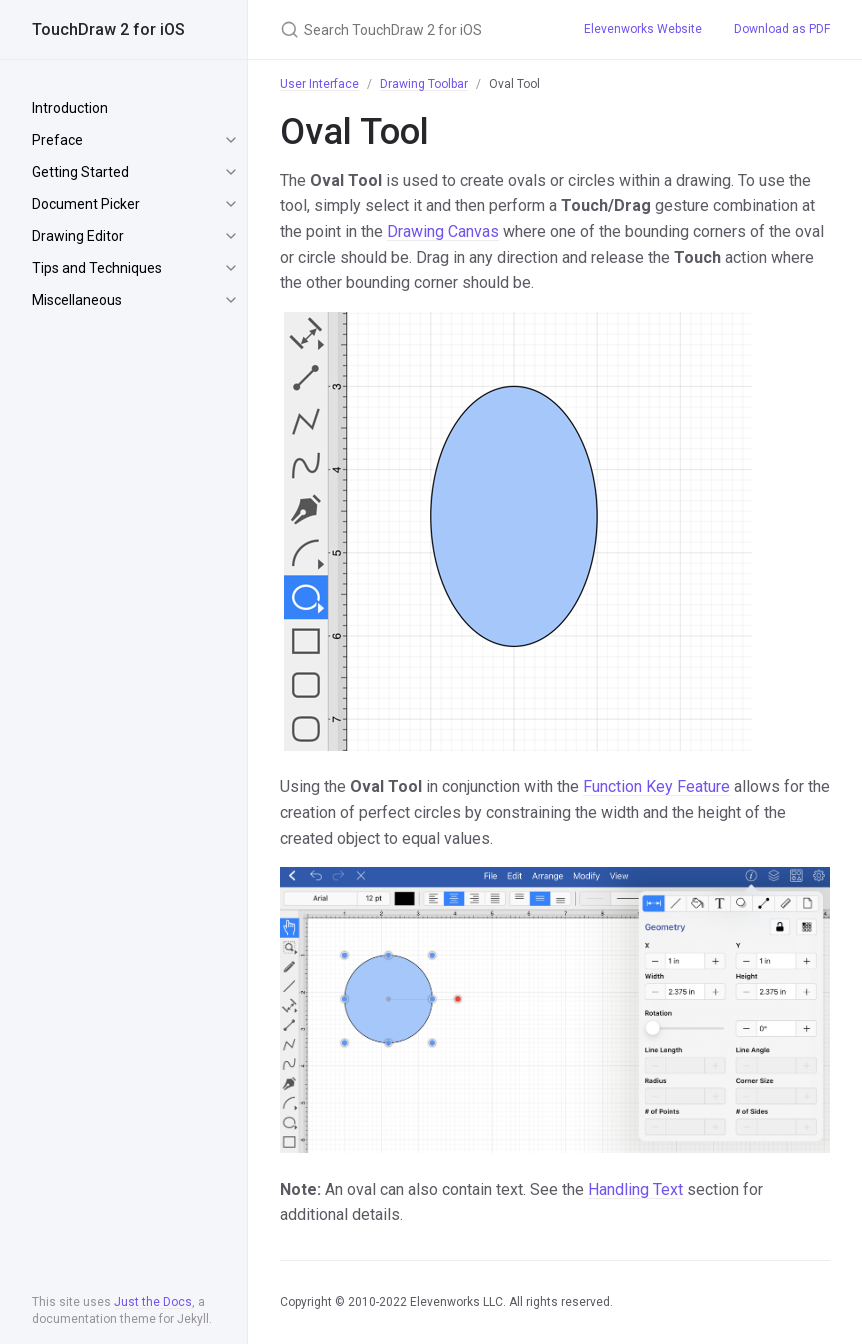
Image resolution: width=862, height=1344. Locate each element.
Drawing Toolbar (424, 84)
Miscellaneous (77, 300)
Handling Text (635, 1189)
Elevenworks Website (643, 29)
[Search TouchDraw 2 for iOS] (408, 29)
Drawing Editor (78, 236)
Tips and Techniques (97, 268)
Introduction (70, 108)
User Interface (319, 84)
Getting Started (80, 172)
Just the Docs (153, 1302)
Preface (57, 140)
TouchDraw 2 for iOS (108, 29)
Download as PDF (782, 29)
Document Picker (86, 204)
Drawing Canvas (443, 231)
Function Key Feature (656, 786)
